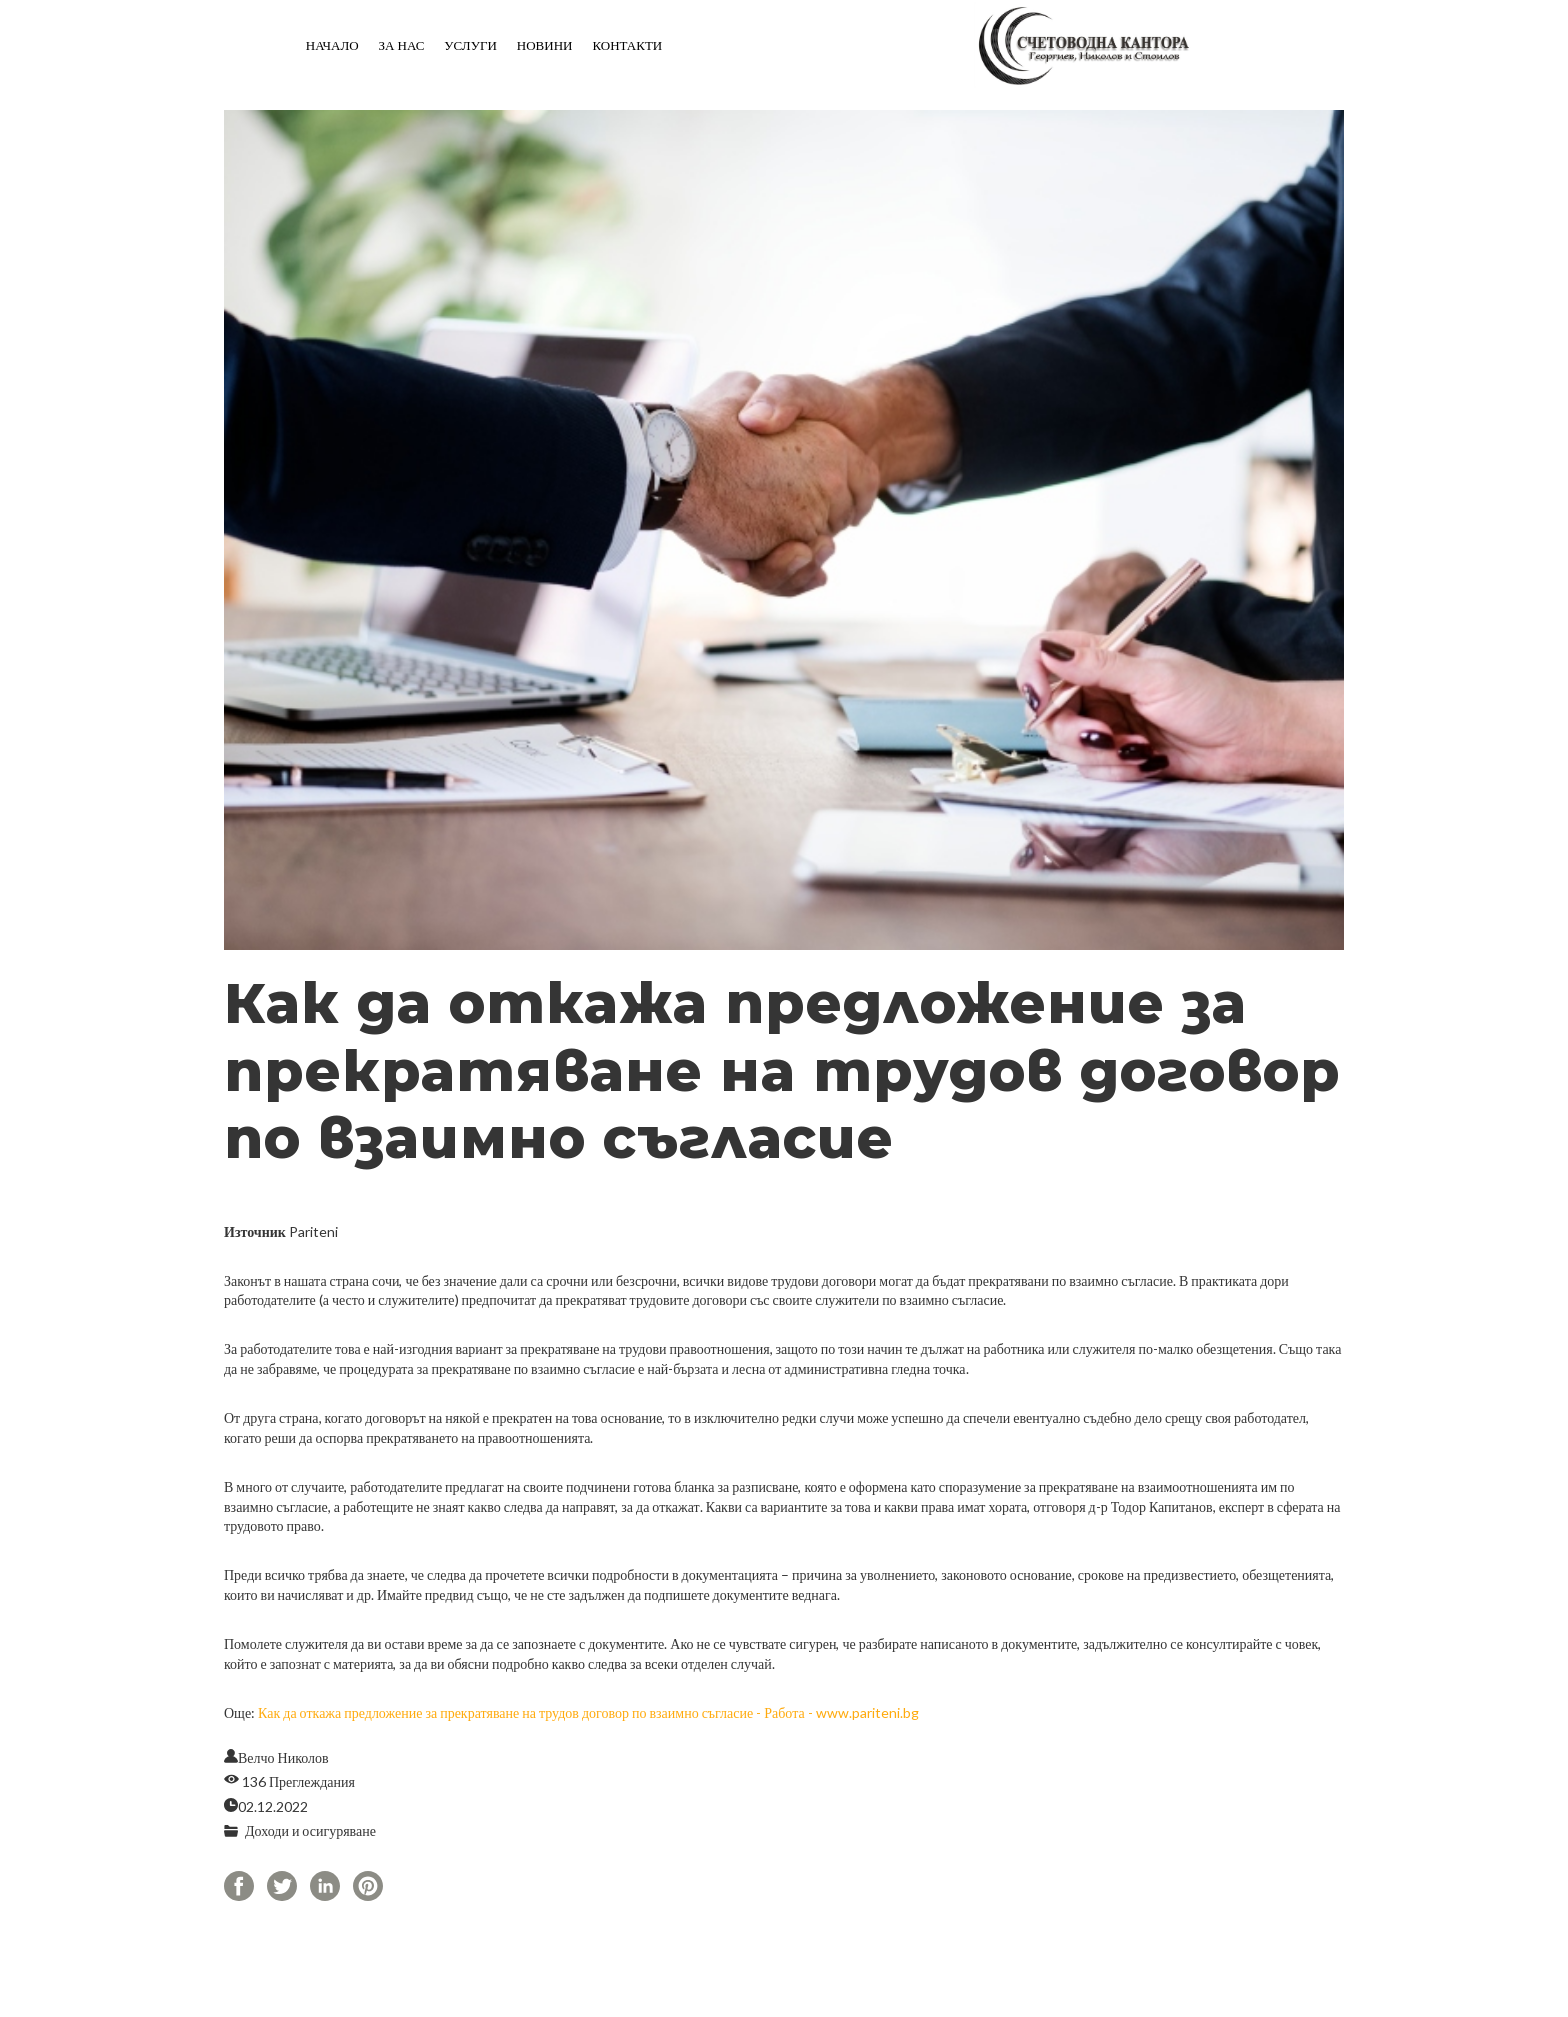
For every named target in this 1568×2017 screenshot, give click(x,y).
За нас (402, 45)
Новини (545, 45)
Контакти (627, 45)
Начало (332, 45)
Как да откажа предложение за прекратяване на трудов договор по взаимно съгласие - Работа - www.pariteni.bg (588, 1712)
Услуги (470, 45)
